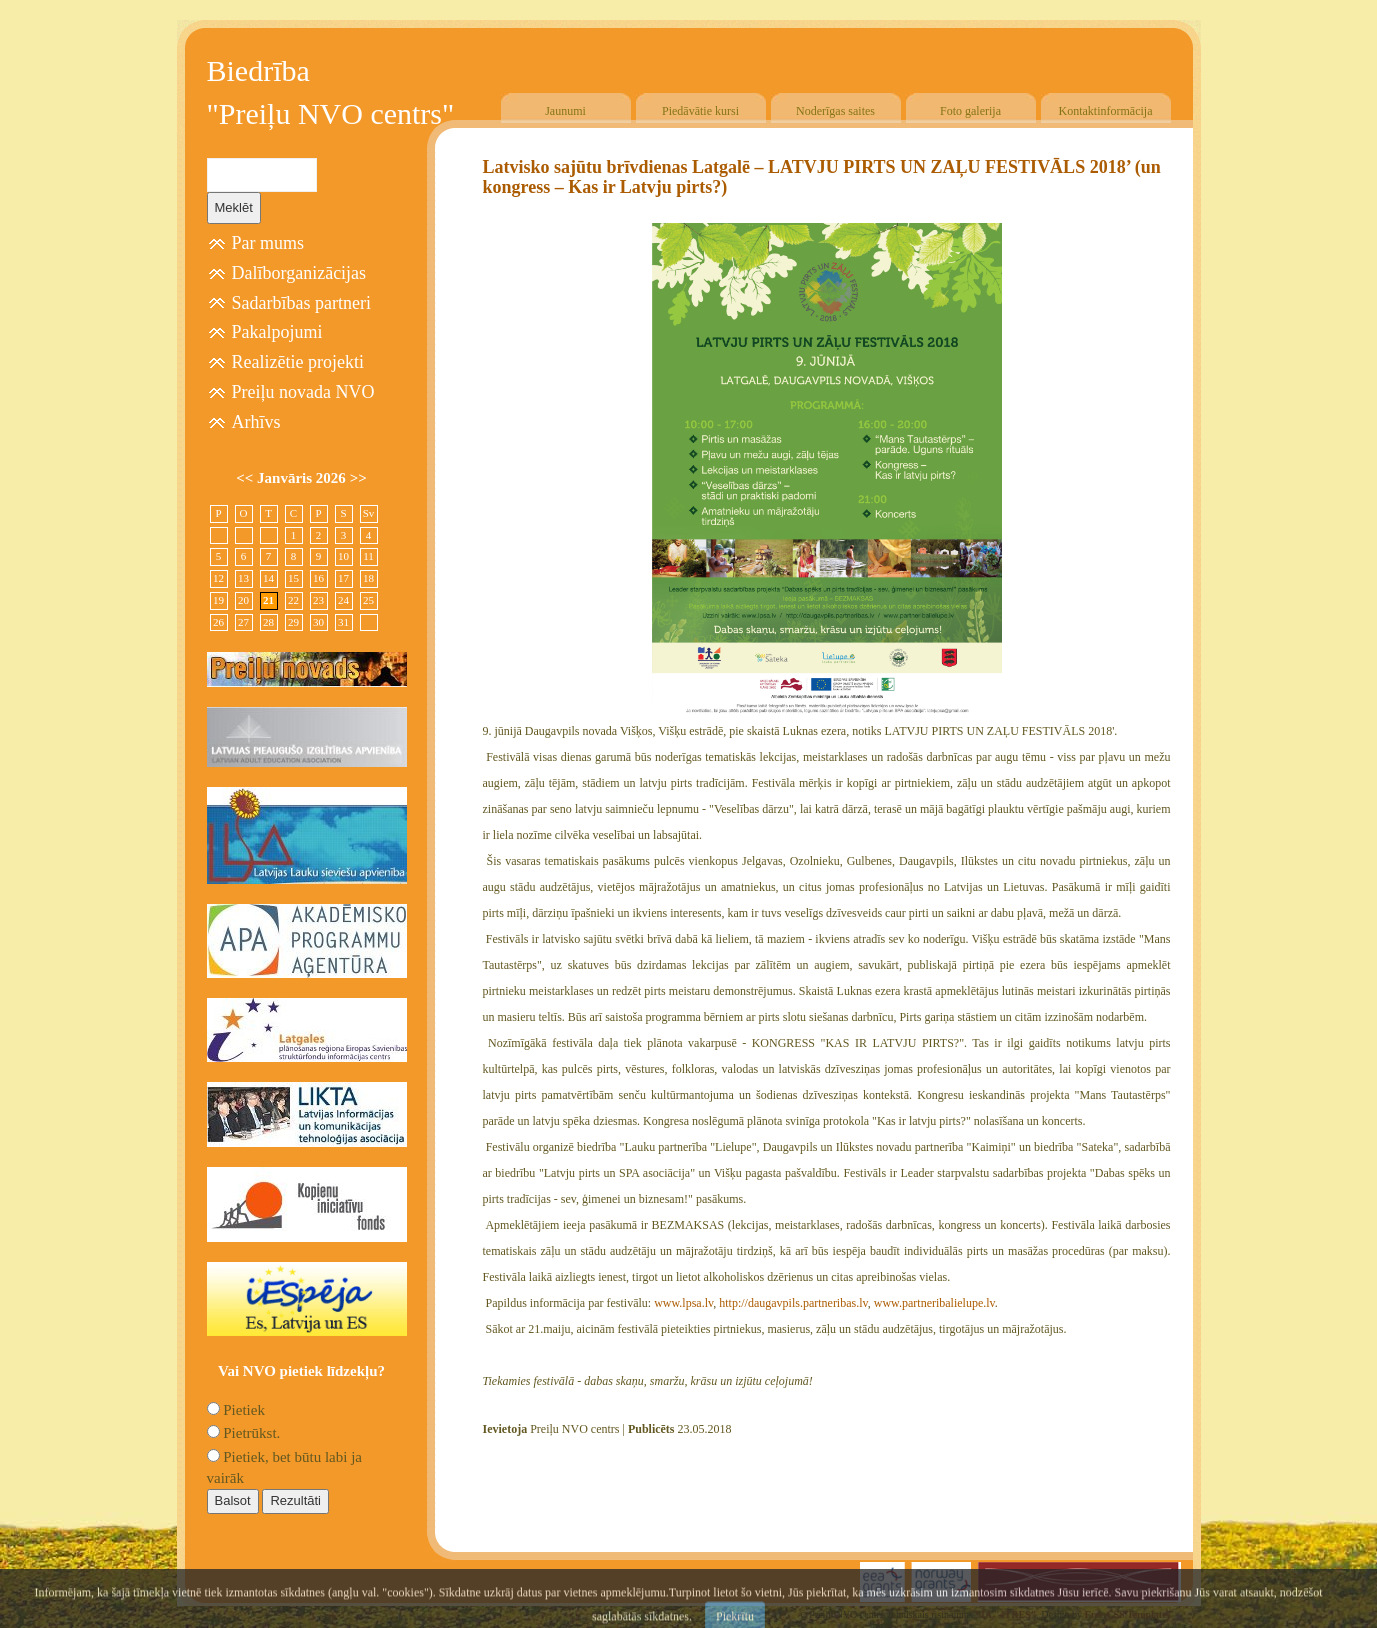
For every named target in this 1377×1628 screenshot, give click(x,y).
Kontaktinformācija (1106, 111)
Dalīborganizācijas (299, 273)
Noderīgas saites (835, 111)
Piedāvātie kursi (700, 111)
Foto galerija (970, 111)
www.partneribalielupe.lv (934, 1303)
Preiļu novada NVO (303, 392)
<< (246, 478)
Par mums (268, 243)
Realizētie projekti (298, 362)
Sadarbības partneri (301, 303)
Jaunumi (565, 111)
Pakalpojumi (277, 332)
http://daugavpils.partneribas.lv (793, 1303)
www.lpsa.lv (683, 1303)
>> (358, 478)
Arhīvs (256, 422)
